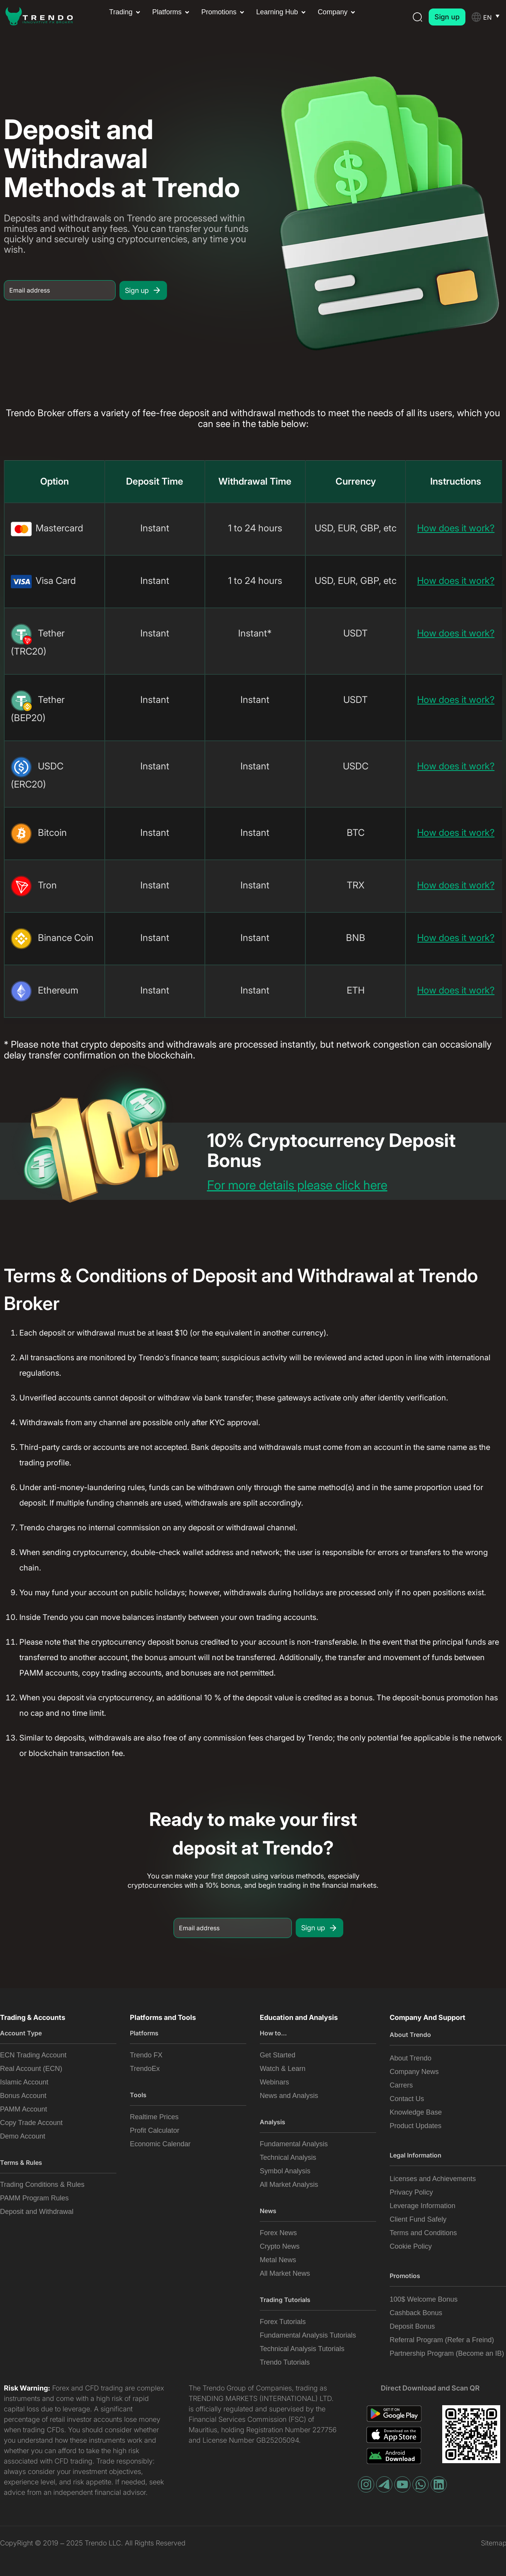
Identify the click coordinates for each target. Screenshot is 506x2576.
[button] (125, 12)
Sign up (143, 290)
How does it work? (455, 528)
